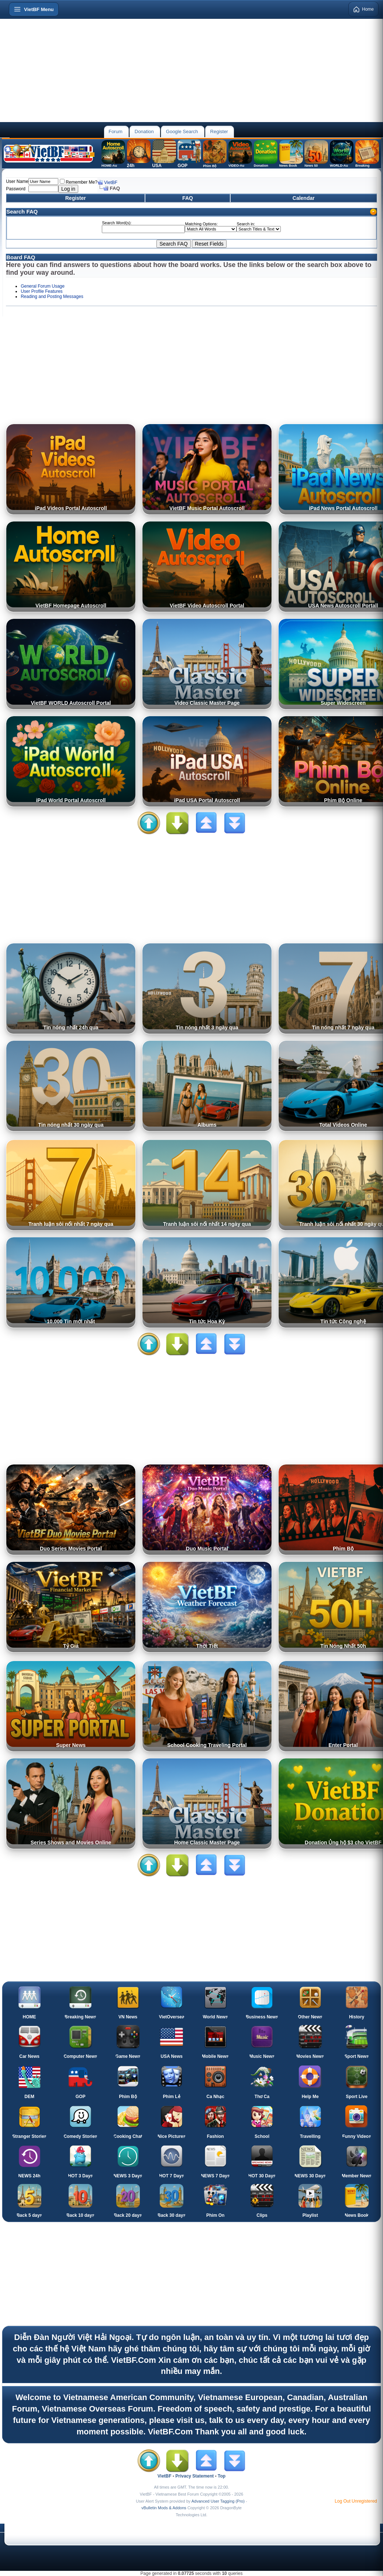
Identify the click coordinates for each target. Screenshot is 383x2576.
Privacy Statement (194, 2476)
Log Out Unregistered (356, 2501)
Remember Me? (78, 182)
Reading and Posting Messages (52, 296)
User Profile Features (41, 291)
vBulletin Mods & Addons (163, 2508)
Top (221, 2476)
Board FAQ (20, 257)
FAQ (187, 198)
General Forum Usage (43, 286)
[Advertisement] (191, 70)
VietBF (110, 182)
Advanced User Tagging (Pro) (218, 2501)
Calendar (304, 198)
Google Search (182, 131)
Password (15, 188)
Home (363, 9)
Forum (115, 131)
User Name (17, 181)
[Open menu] (34, 9)
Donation (144, 131)
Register (219, 131)
